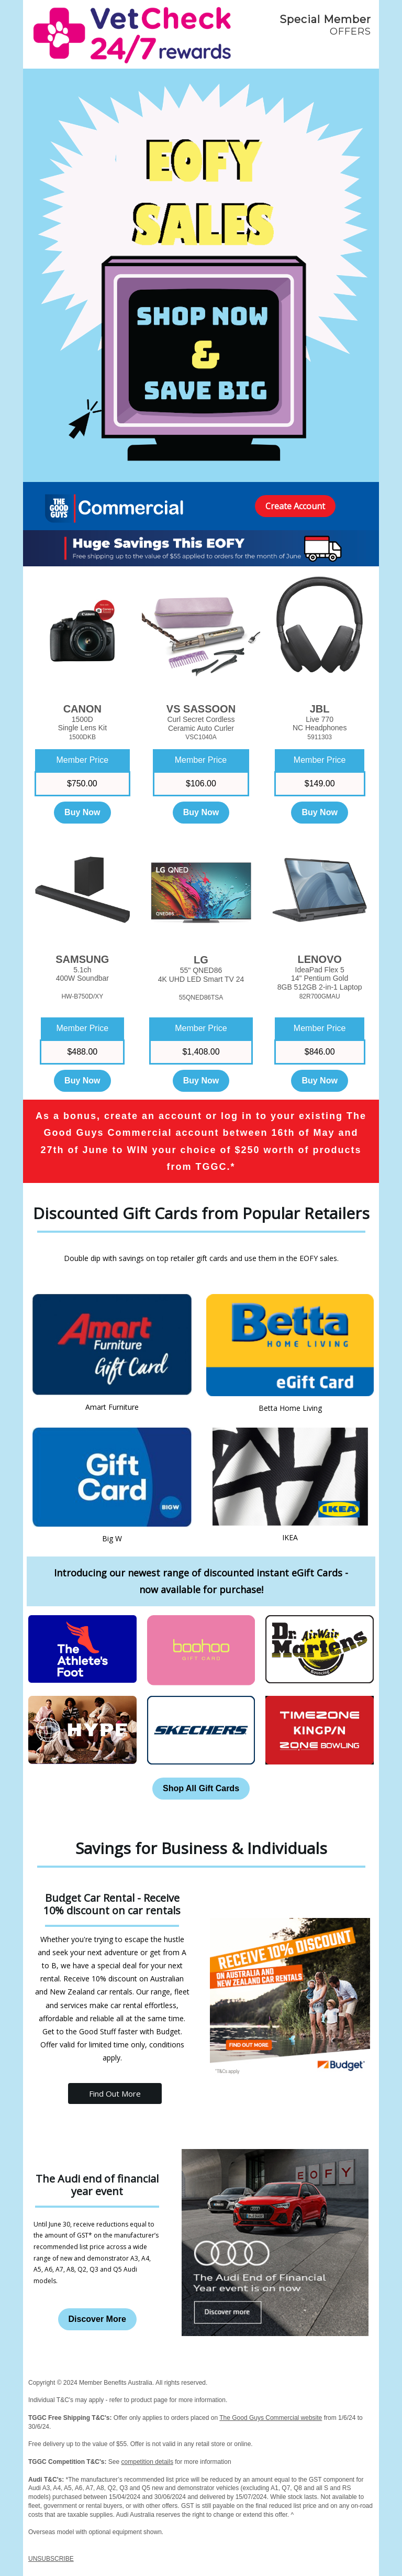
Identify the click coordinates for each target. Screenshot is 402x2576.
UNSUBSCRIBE (51, 2558)
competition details (147, 2461)
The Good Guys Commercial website (270, 2417)
